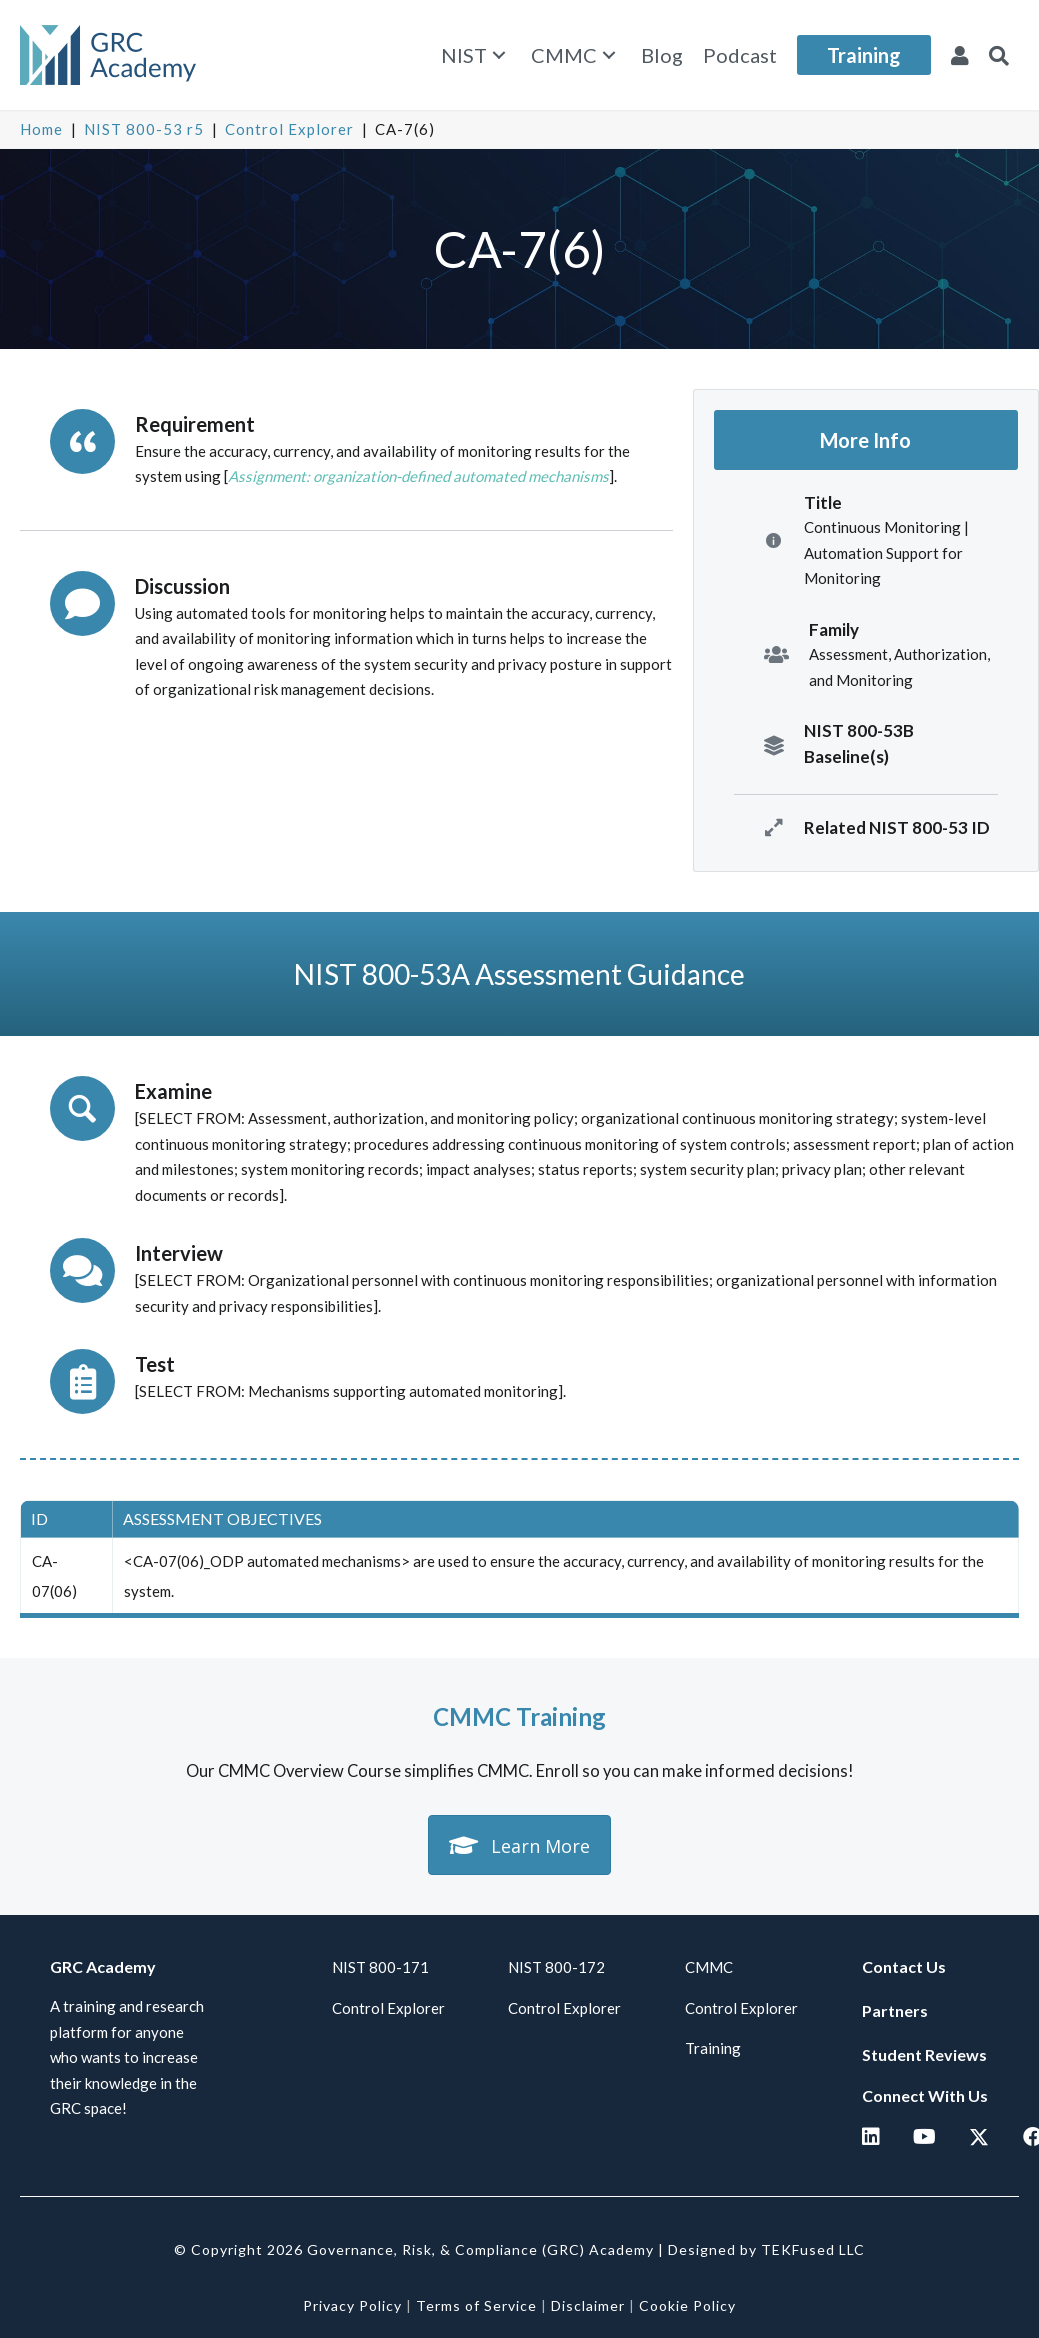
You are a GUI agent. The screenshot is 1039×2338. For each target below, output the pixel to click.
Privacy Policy (352, 2305)
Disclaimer (588, 2305)
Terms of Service (476, 2305)
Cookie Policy (687, 2305)
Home (41, 129)
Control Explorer (289, 129)
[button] (499, 55)
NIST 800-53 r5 (144, 129)
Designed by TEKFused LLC (766, 2249)
